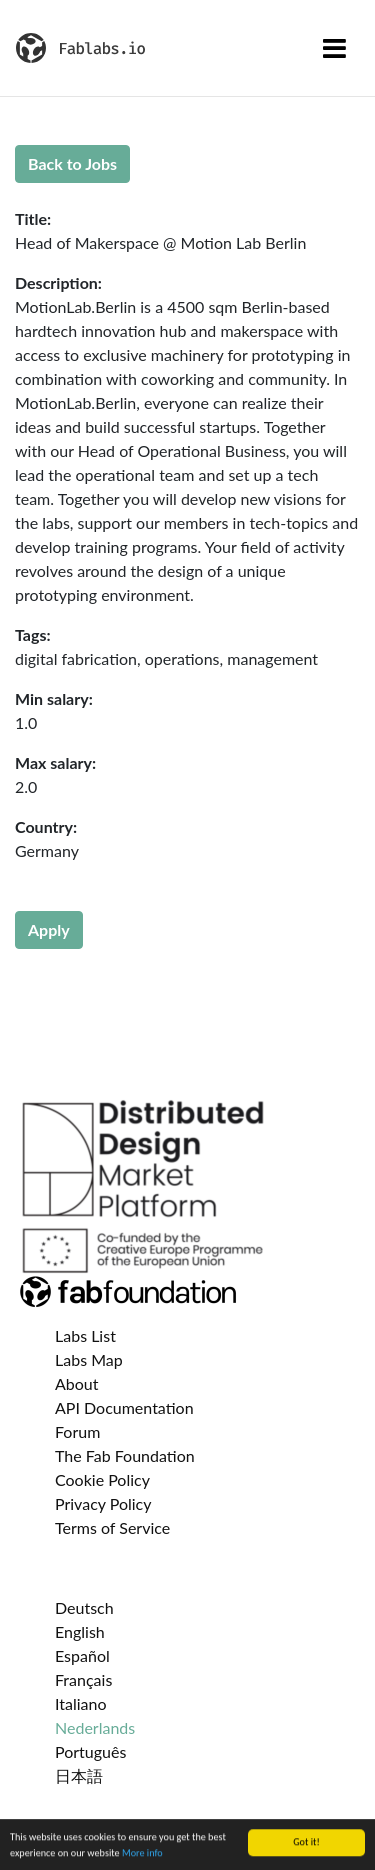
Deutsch (84, 1607)
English (80, 1631)
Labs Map (89, 1359)
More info (142, 1853)
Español (82, 1655)
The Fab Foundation (125, 1455)
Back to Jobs (72, 163)
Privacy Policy (103, 1503)
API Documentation (124, 1407)
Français (83, 1679)
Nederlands (95, 1727)
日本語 (79, 1775)
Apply (49, 929)
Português (90, 1751)
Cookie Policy (102, 1479)
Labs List (85, 1335)
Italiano (81, 1703)
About (77, 1383)
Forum (77, 1431)
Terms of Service (112, 1527)
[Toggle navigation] (334, 48)
